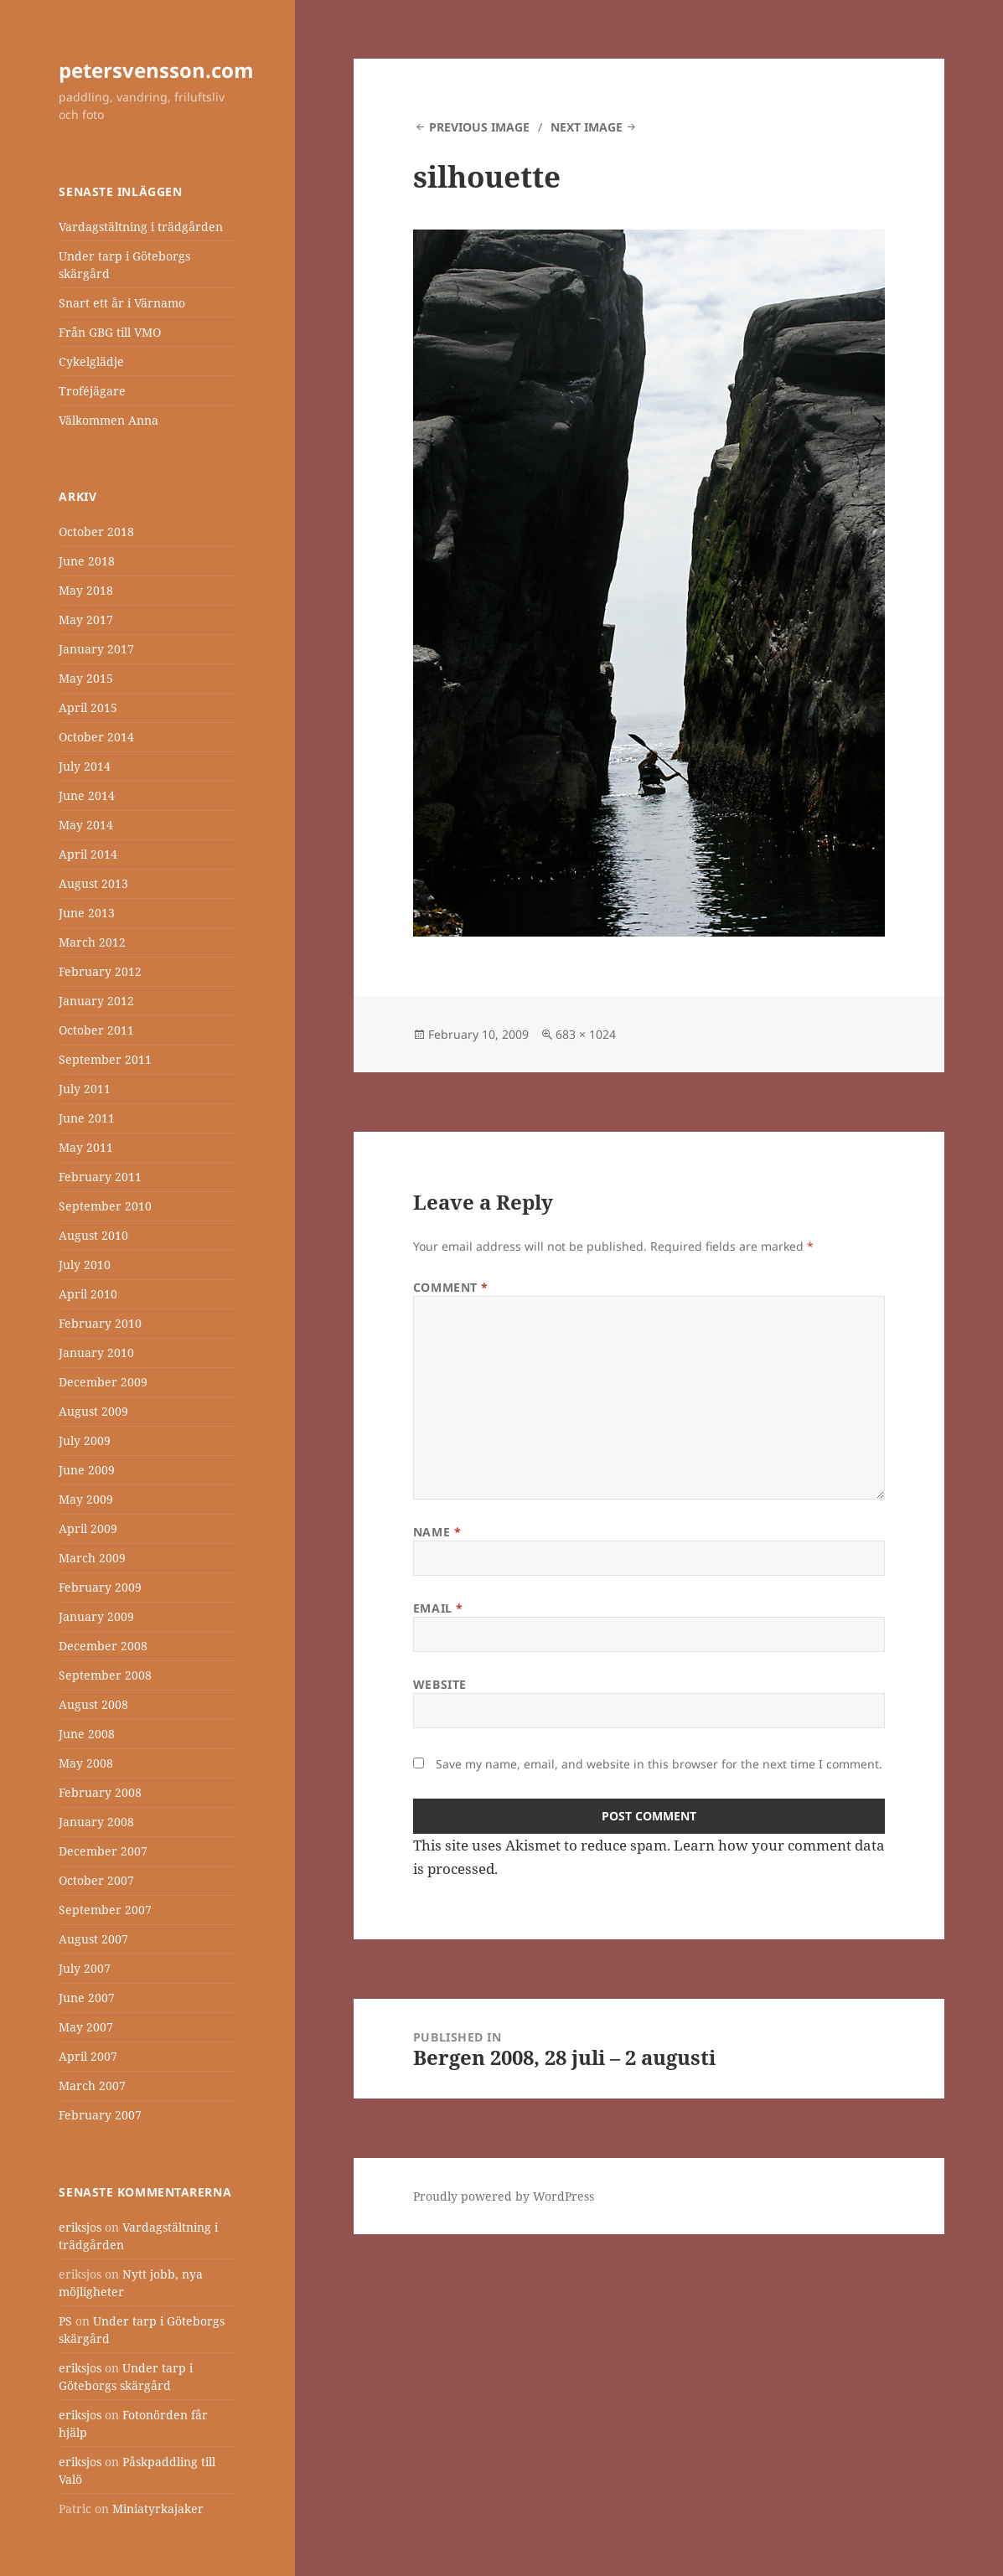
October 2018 (96, 531)
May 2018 (86, 590)
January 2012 (96, 1001)
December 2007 (103, 1851)
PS (65, 2321)
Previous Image (479, 127)
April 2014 (88, 854)
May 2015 (86, 678)
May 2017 (86, 619)
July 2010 (85, 1265)
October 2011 (96, 1030)
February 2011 (100, 1177)
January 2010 (96, 1352)
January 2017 (96, 649)
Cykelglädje (91, 361)
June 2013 (87, 913)
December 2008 (103, 1646)
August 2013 (93, 883)
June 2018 (87, 561)
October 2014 (96, 737)
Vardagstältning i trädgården (141, 227)
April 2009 (88, 1528)
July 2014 (85, 766)
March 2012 (92, 942)
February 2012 (100, 971)
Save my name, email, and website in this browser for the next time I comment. (659, 1764)
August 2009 (93, 1411)
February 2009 (100, 1587)
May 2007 (86, 2027)
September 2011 (105, 1059)
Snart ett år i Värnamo (122, 303)
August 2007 (93, 1939)
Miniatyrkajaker (158, 2509)
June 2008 (87, 1734)
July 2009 (85, 1440)
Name (437, 1532)
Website (440, 1684)
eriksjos (80, 2227)
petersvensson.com (156, 70)
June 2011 (87, 1118)
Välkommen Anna (108, 420)
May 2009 (86, 1499)
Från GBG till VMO (110, 332)
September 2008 (105, 1675)
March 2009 (92, 1558)
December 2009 (103, 1382)
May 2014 (86, 825)
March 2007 (92, 2085)
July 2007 (85, 1968)
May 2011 (86, 1147)
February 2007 (100, 2115)
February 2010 (100, 1323)
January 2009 (96, 1616)
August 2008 (93, 1704)
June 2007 (87, 1998)
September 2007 (105, 1910)
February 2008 (100, 1792)
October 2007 (96, 1880)
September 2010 (105, 1206)
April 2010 (88, 1294)
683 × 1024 (586, 1034)
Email (438, 1608)
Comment (451, 1287)
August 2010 (93, 1235)
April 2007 (88, 2056)
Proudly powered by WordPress (503, 2196)
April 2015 (88, 707)
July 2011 (85, 1089)
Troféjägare (92, 391)
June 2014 (87, 795)
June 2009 (87, 1470)
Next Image (587, 127)
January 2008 (96, 1822)
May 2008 (86, 1763)
